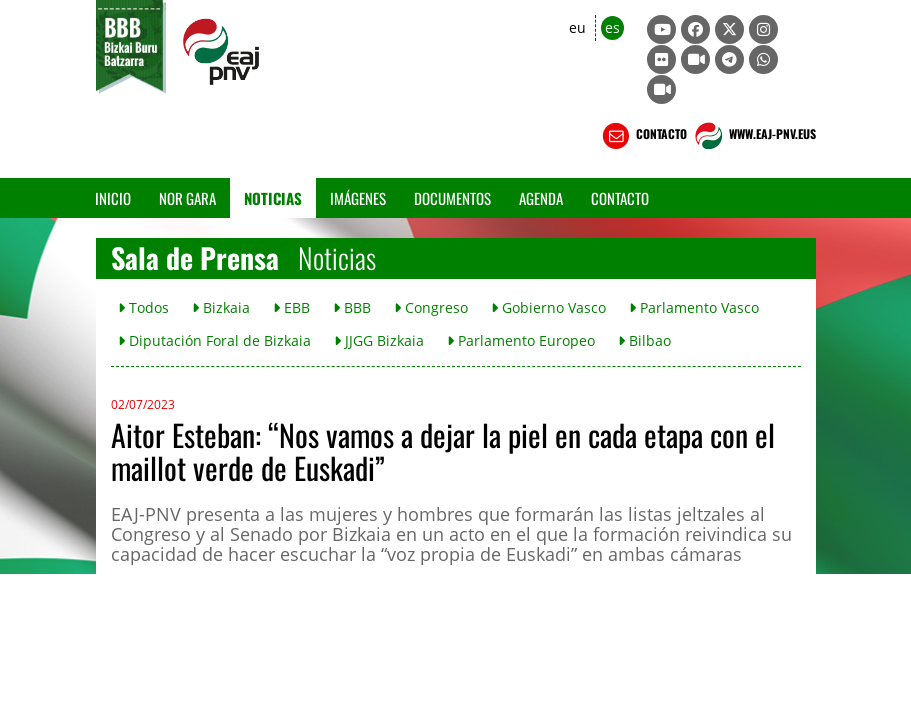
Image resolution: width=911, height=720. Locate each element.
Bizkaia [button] (221, 307)
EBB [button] (291, 307)
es (612, 27)
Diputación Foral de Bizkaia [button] (214, 340)
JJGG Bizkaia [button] (379, 340)
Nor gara (187, 198)
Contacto (620, 198)
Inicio (113, 198)
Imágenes (358, 198)
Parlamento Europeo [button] (521, 340)
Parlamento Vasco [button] (694, 307)
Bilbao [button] (644, 340)
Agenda (541, 198)
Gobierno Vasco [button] (548, 307)
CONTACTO (642, 136)
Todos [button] (143, 307)
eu (577, 27)
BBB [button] (352, 307)
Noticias (273, 198)
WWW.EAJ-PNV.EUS (753, 136)
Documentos (452, 198)
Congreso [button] (431, 307)
